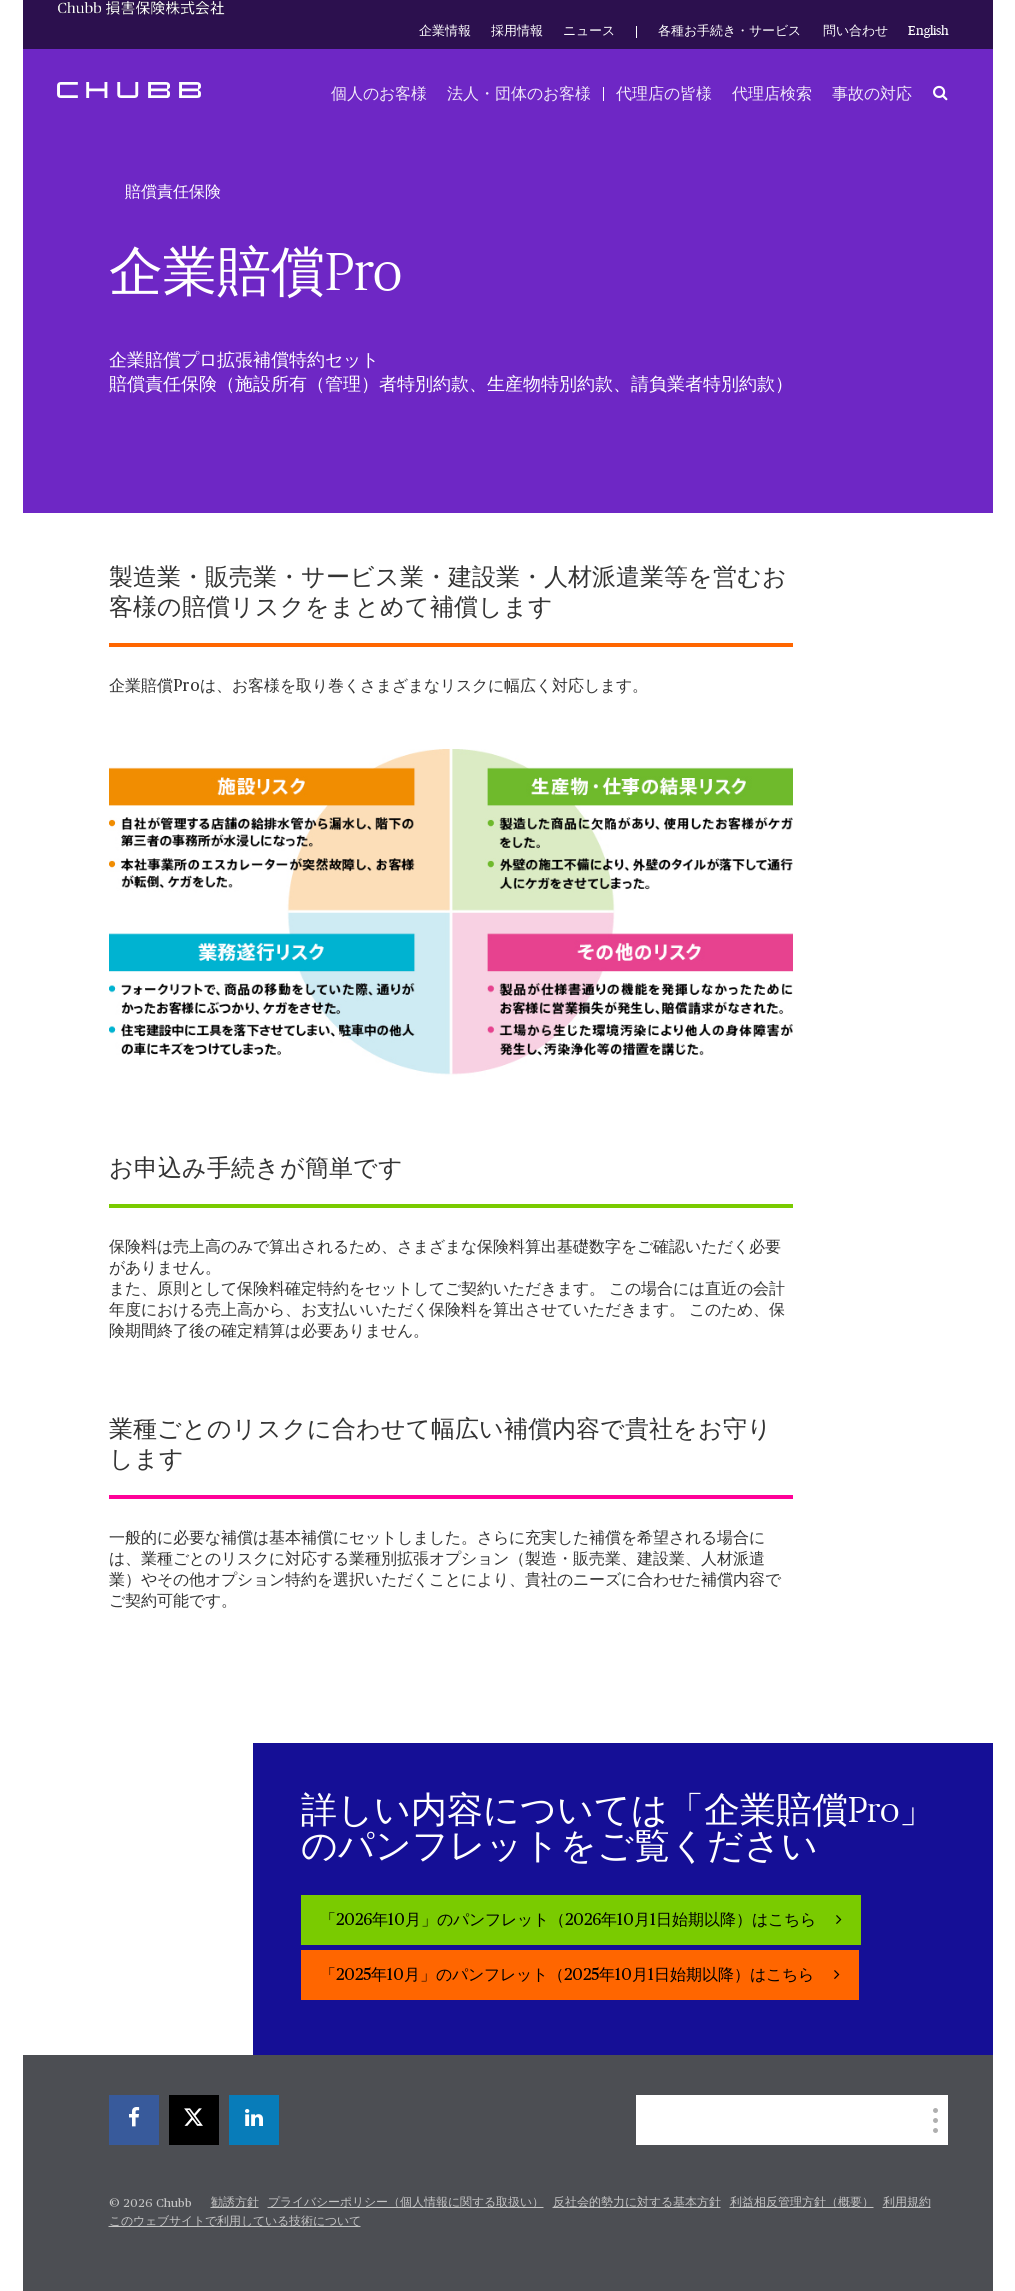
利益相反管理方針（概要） (802, 2203)
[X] (194, 2120)
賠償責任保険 (173, 192)
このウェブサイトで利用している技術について (235, 2222)
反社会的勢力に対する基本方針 (637, 2203)
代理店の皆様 (664, 94)
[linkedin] (254, 2120)
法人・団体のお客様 (519, 94)
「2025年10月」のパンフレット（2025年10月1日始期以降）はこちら (569, 1976)
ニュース (589, 31)
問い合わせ (855, 31)
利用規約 (907, 2203)
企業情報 (445, 31)
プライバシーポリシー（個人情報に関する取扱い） (406, 2203)
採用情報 (517, 31)
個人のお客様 (379, 94)
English (928, 31)
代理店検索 (772, 94)
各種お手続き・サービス (729, 31)
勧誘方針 (235, 2203)
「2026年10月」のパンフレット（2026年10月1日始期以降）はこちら (570, 1921)
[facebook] (134, 2120)
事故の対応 (872, 94)
